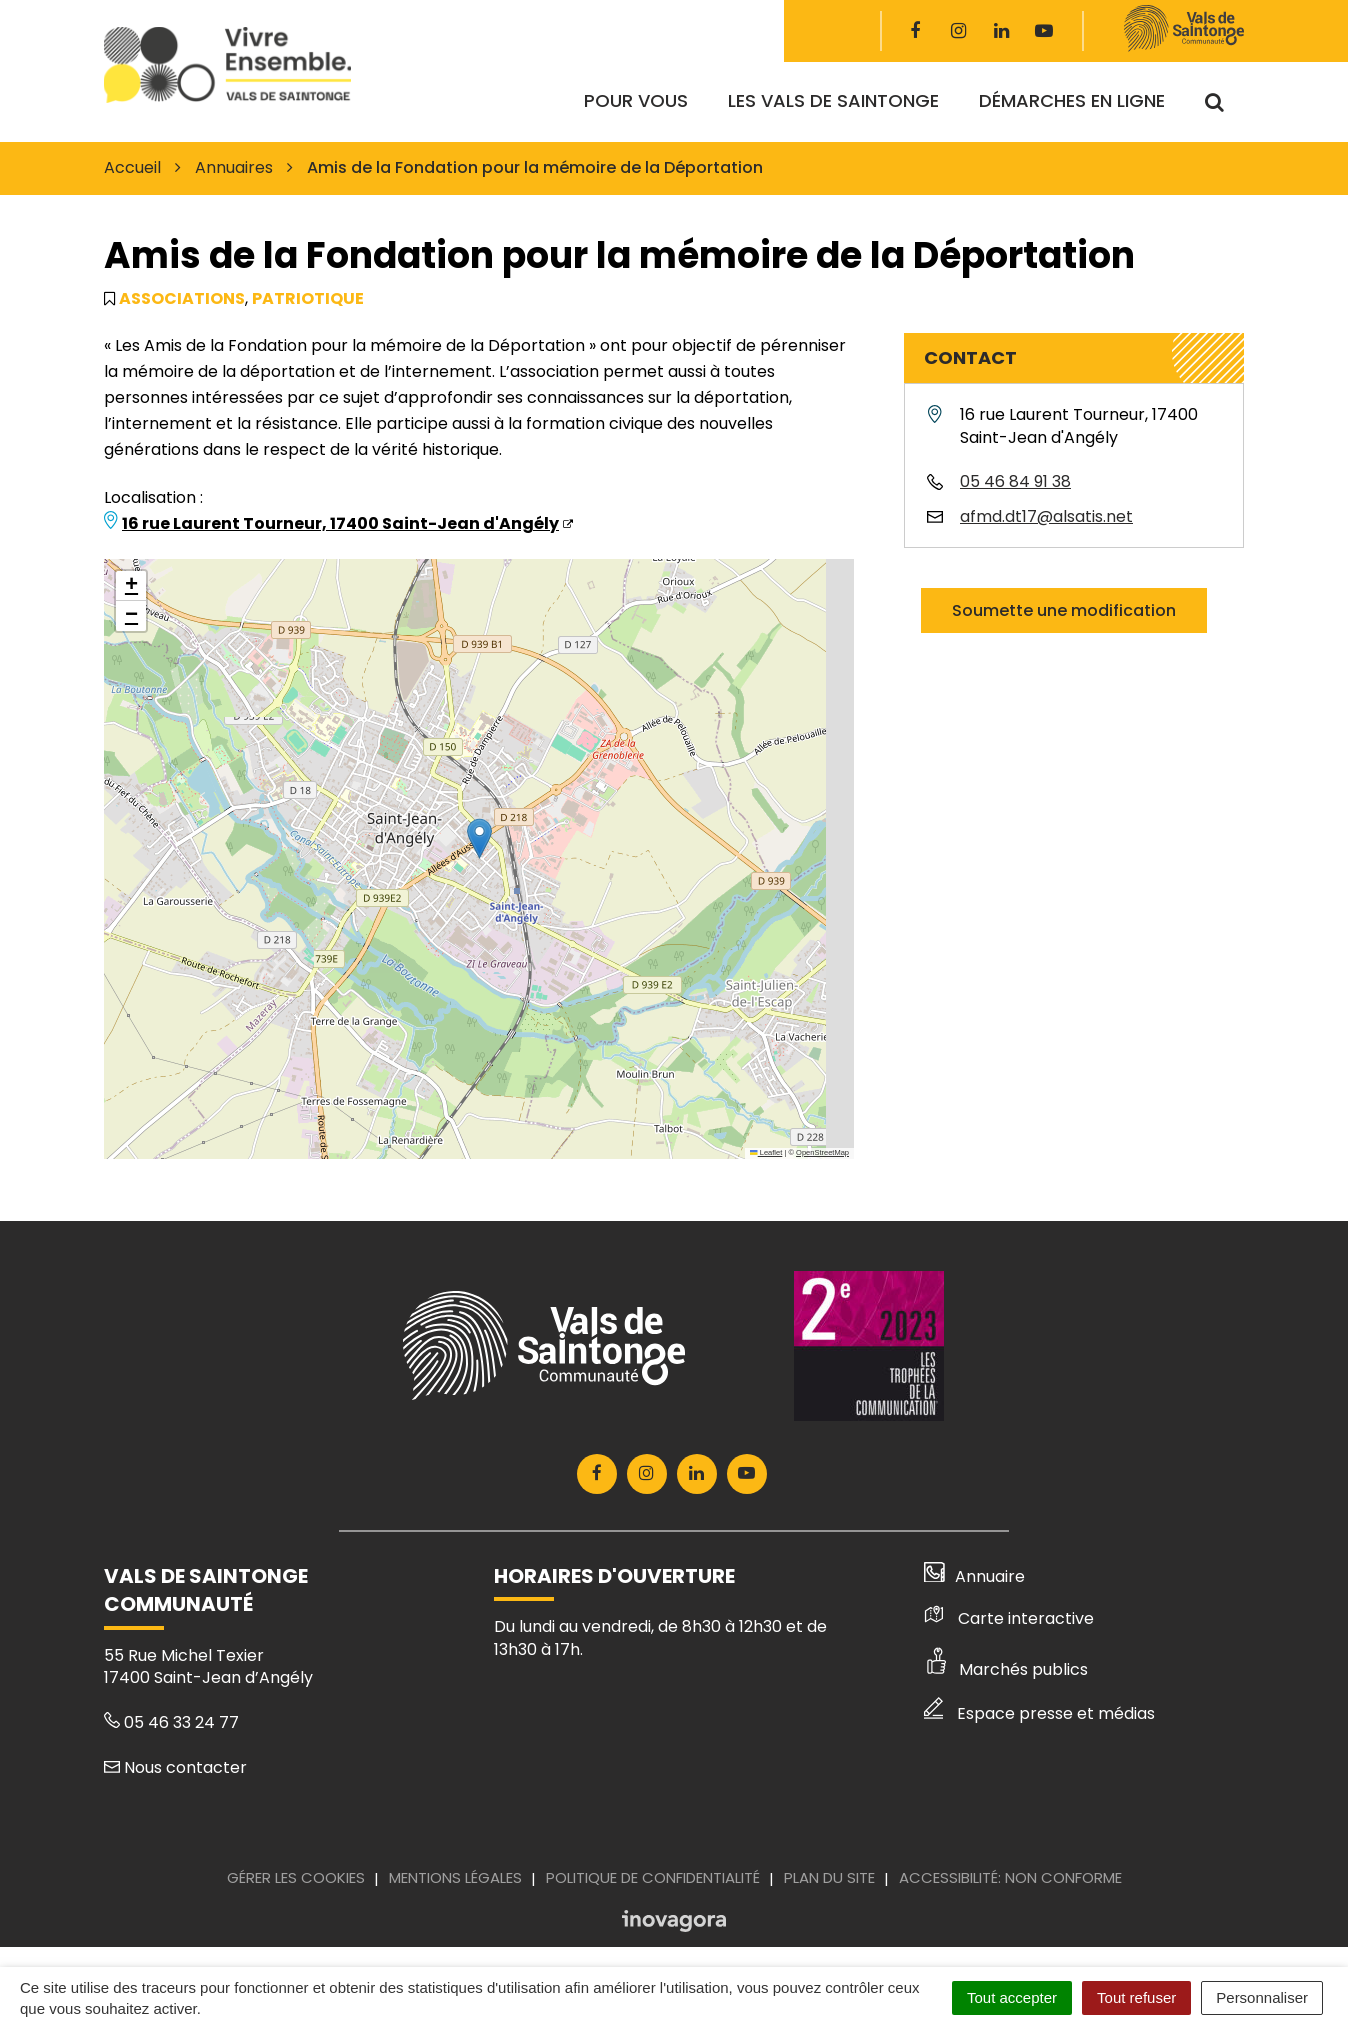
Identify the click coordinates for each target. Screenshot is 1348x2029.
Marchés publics (1006, 1669)
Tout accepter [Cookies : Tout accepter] (1012, 1997)
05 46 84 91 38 (1015, 481)
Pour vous (636, 100)
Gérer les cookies (296, 1877)
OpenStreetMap (822, 1152)
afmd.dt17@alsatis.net (1046, 516)
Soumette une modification (1064, 610)
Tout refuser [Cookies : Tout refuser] (1136, 1997)
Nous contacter (175, 1767)
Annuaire (974, 1576)
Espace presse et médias (1039, 1713)
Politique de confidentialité (653, 1877)
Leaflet (766, 1152)
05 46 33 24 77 (171, 1722)
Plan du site (829, 1877)
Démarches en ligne (1072, 100)
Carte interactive (1009, 1618)
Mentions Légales (455, 1877)
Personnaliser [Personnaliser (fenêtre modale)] (1262, 1997)
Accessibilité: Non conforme (1010, 1877)
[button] (479, 838)
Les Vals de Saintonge (833, 100)
